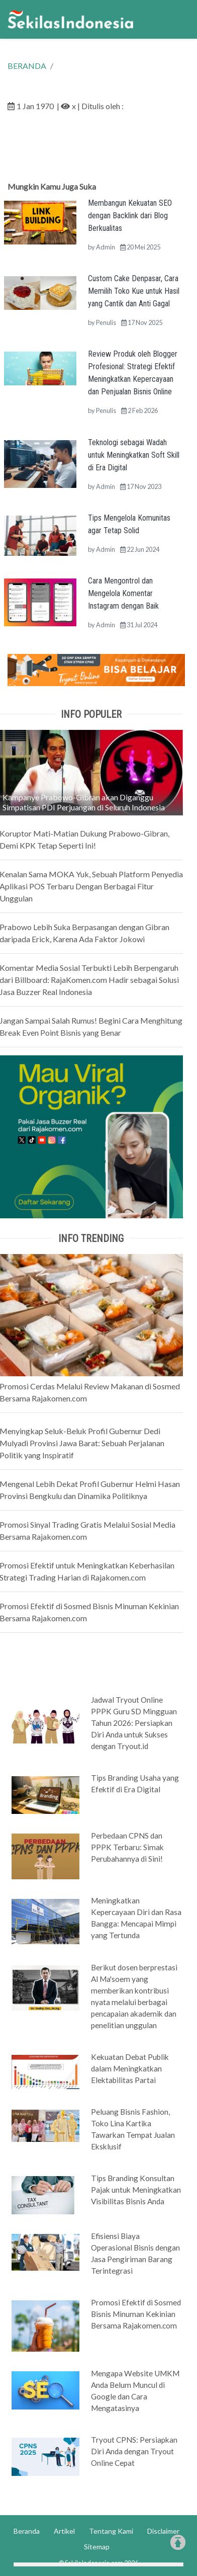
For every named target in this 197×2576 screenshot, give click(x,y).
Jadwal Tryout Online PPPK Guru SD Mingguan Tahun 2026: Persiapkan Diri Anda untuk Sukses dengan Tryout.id (134, 1723)
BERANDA (27, 65)
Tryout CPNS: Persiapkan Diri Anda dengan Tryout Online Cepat (134, 2451)
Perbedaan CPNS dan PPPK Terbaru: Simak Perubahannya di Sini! (127, 1847)
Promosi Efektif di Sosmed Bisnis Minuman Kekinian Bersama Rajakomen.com (136, 2314)
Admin (105, 247)
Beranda (27, 2531)
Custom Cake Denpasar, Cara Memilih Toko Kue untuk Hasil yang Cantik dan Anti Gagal (133, 291)
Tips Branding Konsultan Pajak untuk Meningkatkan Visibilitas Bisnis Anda (136, 2190)
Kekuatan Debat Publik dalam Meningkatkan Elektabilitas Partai (130, 2068)
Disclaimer (163, 2531)
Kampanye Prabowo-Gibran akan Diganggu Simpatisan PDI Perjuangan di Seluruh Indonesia (84, 802)
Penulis (106, 322)
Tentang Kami (111, 2531)
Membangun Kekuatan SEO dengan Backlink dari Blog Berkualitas (130, 215)
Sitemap (97, 2546)
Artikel (64, 2531)
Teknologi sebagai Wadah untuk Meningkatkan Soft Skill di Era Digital (133, 455)
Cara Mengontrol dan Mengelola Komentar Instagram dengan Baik (123, 593)
